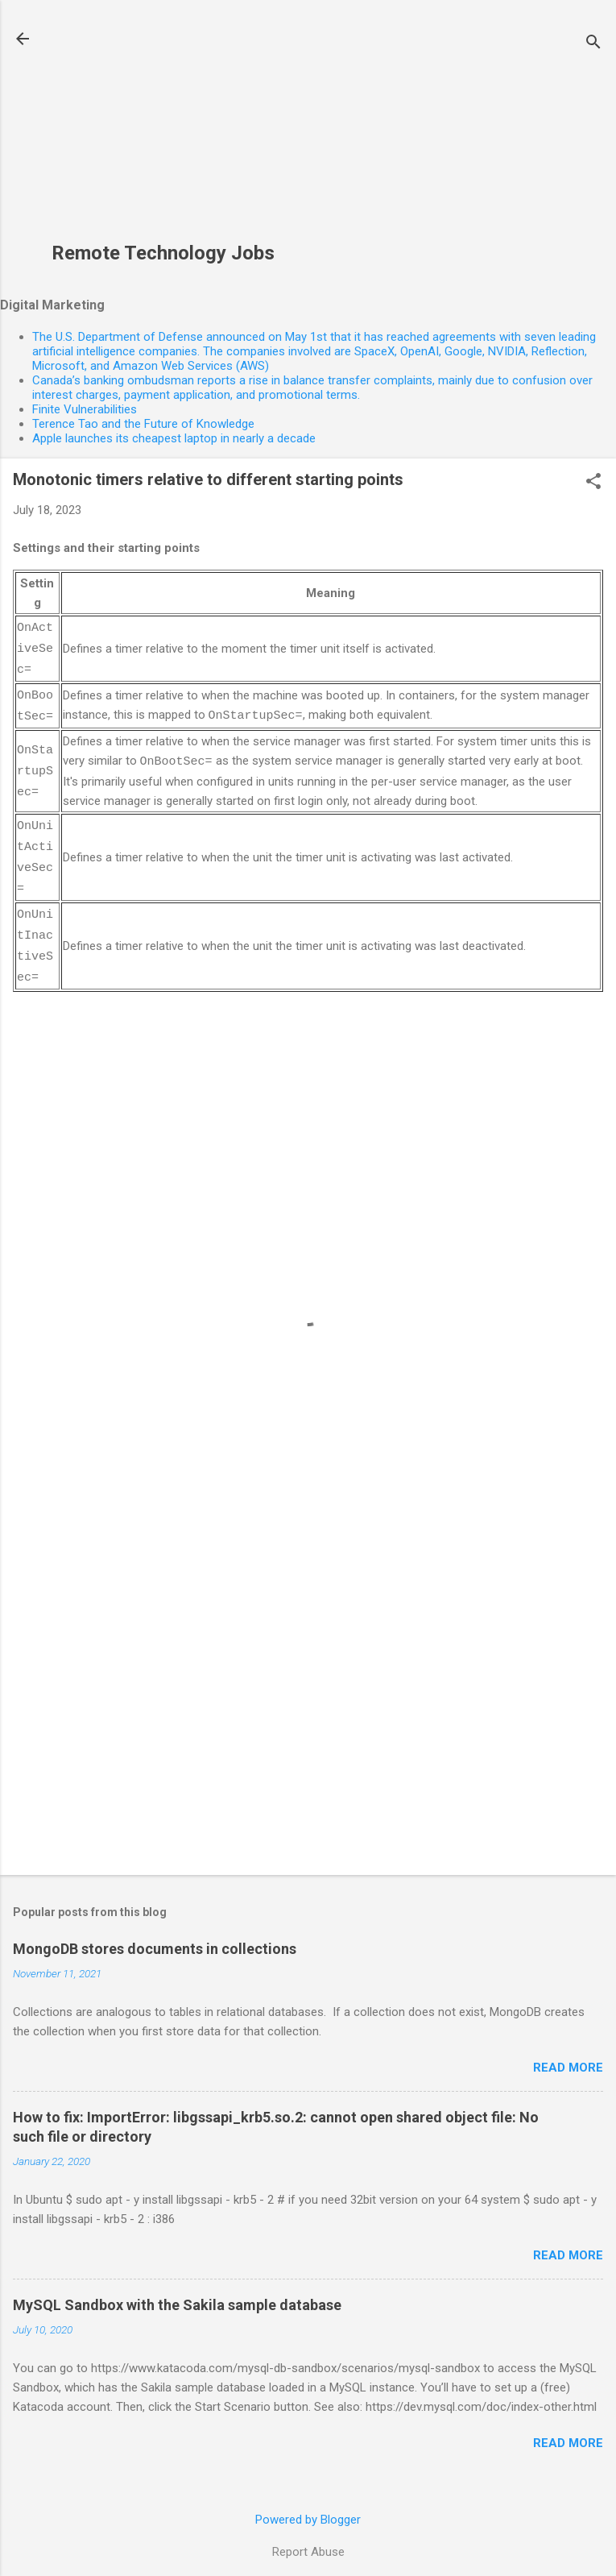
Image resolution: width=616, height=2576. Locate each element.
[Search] (593, 43)
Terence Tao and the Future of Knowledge (143, 424)
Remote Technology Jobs (163, 253)
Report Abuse (308, 2540)
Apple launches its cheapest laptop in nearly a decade (174, 438)
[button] (593, 482)
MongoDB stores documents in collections (154, 1937)
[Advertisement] (163, 129)
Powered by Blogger (308, 2508)
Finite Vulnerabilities (84, 409)
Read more (568, 2056)
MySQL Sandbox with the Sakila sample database (177, 2293)
